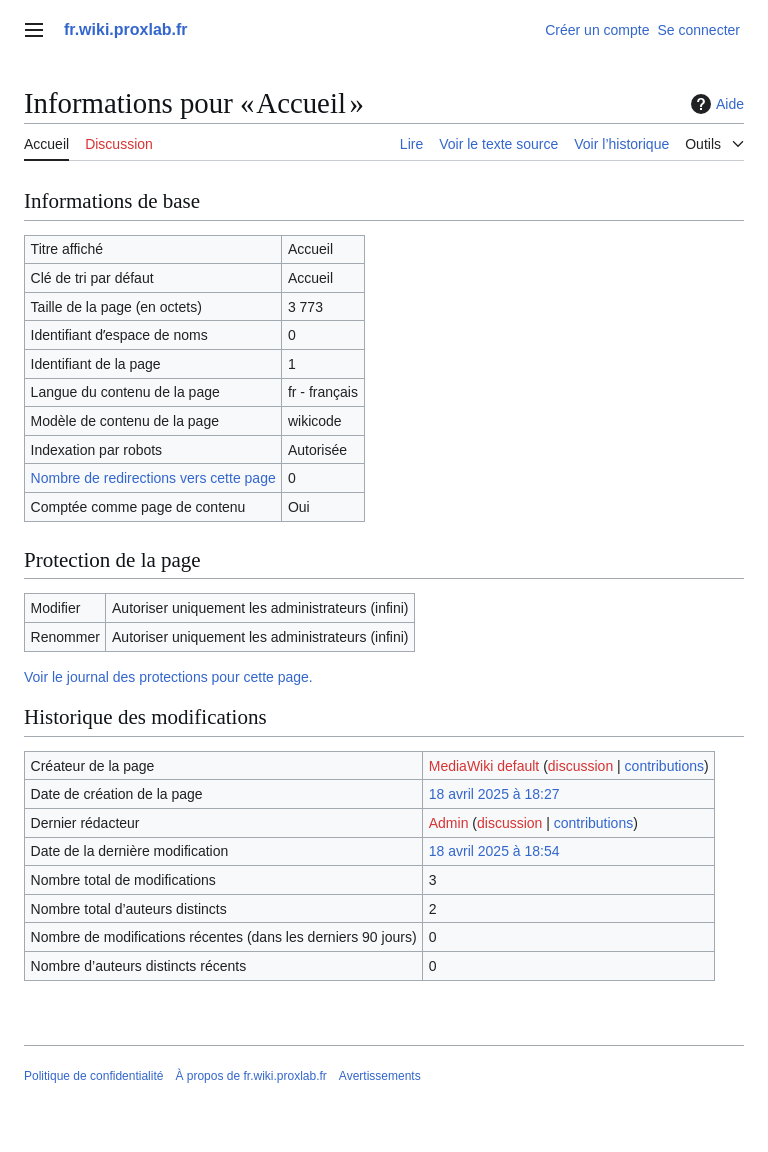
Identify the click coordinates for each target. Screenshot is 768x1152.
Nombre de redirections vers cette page (153, 478)
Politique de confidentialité (93, 1076)
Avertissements (380, 1076)
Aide (715, 104)
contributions (664, 766)
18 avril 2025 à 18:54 (494, 851)
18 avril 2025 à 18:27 (494, 794)
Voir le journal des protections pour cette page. (168, 677)
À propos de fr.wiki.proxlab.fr (250, 1076)
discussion (580, 766)
